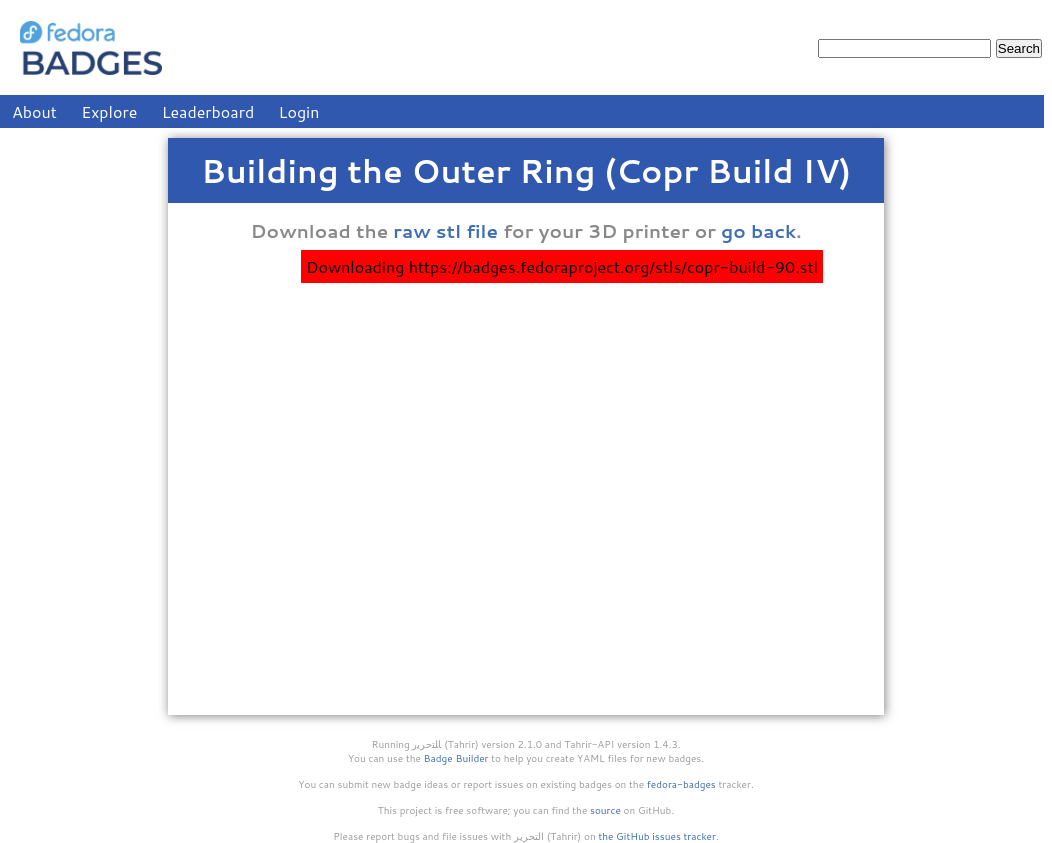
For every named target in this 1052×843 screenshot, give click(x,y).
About (34, 111)
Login (299, 111)
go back (758, 231)
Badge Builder (456, 758)
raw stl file (445, 231)
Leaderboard (208, 111)
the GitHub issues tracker (657, 836)
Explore (109, 111)
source (605, 810)
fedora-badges (681, 784)
